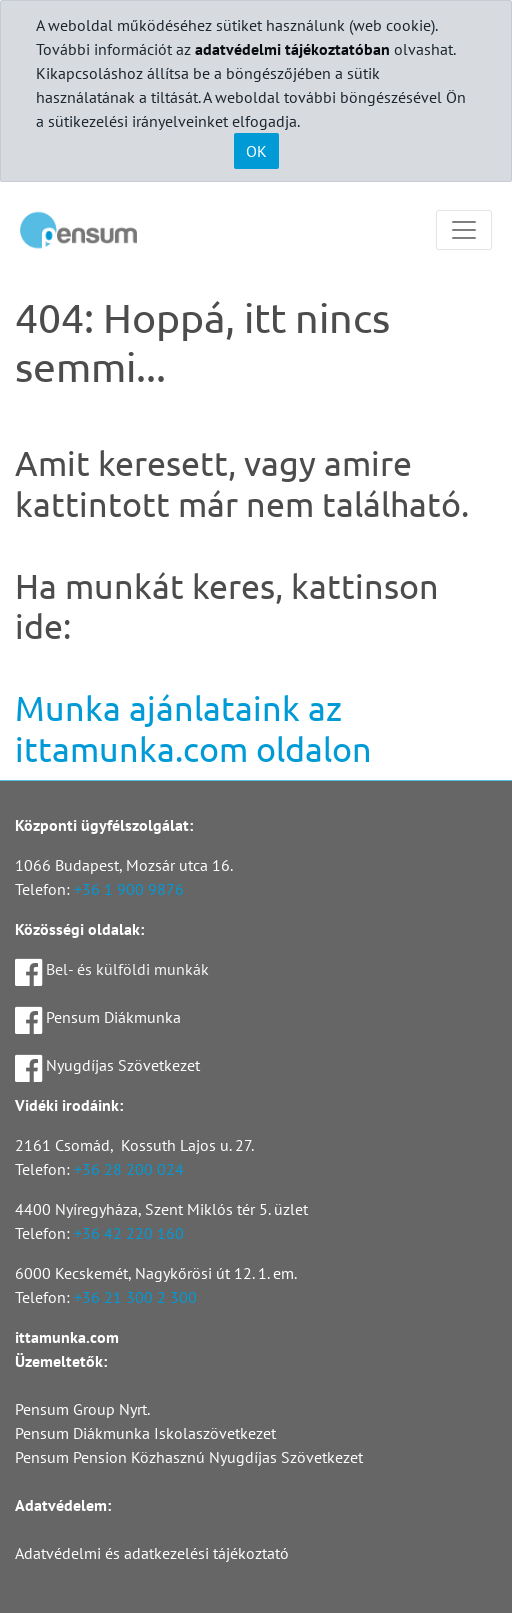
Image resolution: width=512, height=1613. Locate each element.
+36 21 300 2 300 (135, 1297)
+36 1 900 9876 (129, 889)
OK (256, 151)
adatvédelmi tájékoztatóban (292, 49)
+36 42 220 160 (129, 1233)
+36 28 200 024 (129, 1169)
